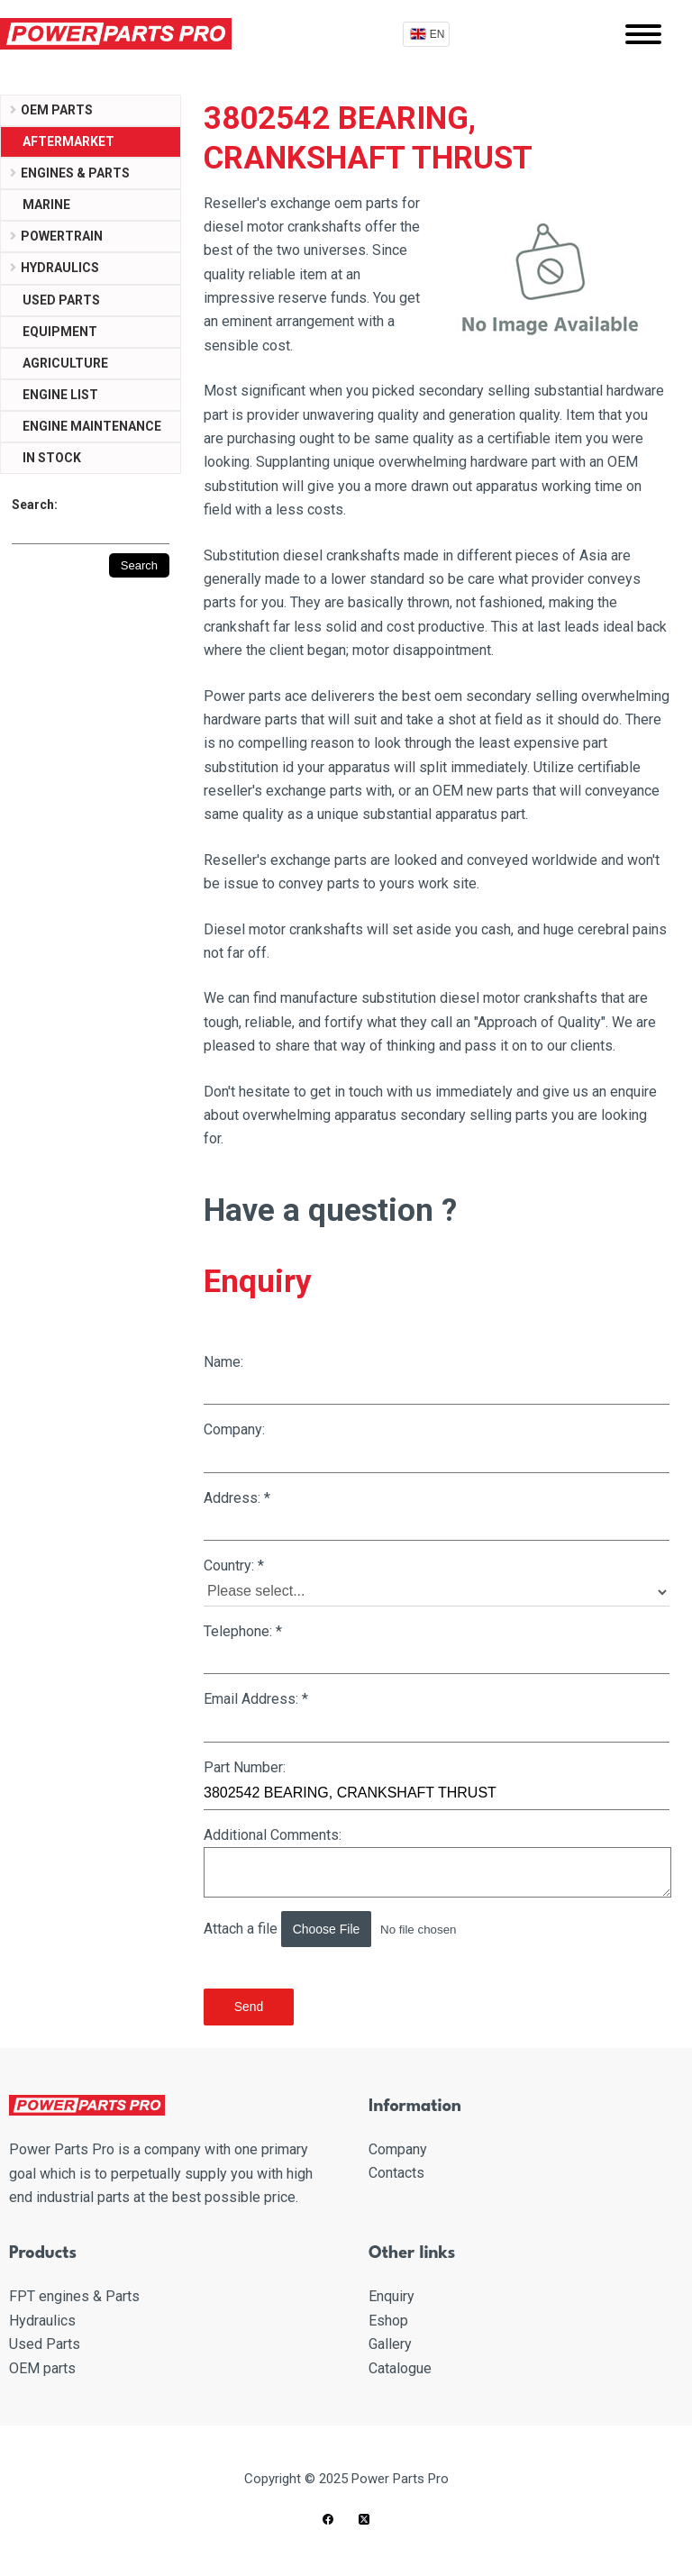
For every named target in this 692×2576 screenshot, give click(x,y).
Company (398, 2149)
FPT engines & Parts (74, 2296)
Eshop (388, 2320)
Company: (436, 1446)
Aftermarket (68, 141)
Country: (436, 1582)
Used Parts (44, 2344)
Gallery (390, 2344)
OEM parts (57, 110)
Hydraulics (60, 267)
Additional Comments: (436, 1862)
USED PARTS (61, 300)
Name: (436, 1379)
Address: (436, 1515)
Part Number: (436, 1784)
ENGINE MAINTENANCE (92, 426)
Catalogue (400, 2368)
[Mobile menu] (643, 34)
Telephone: (436, 1648)
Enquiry (391, 2296)
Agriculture (65, 363)
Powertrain (62, 236)
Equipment (60, 331)
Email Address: (436, 1716)
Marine (46, 204)
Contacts (396, 2172)
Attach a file (356, 1929)
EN (437, 34)
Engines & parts (75, 173)
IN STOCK (52, 458)
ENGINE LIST (60, 394)
